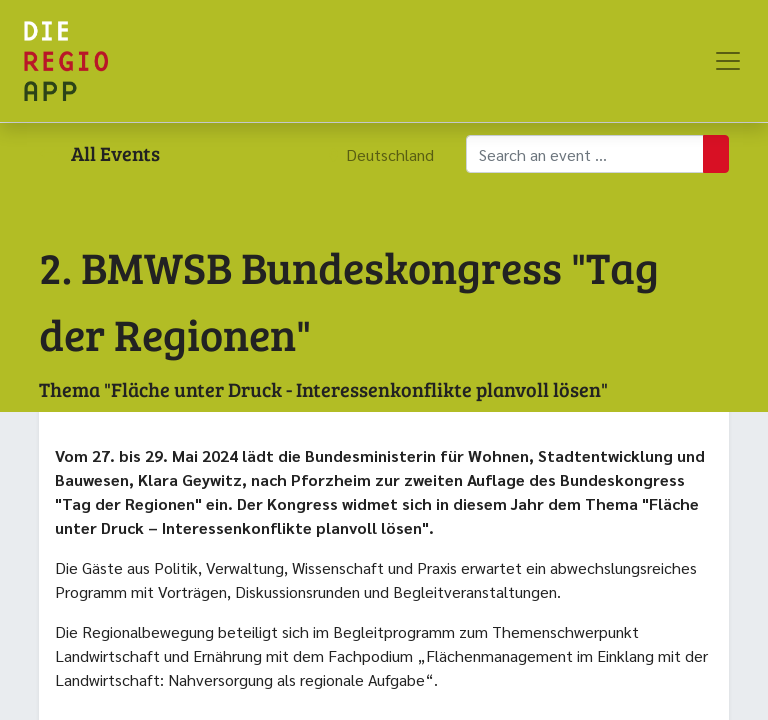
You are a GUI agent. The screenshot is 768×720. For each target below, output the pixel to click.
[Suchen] (716, 154)
